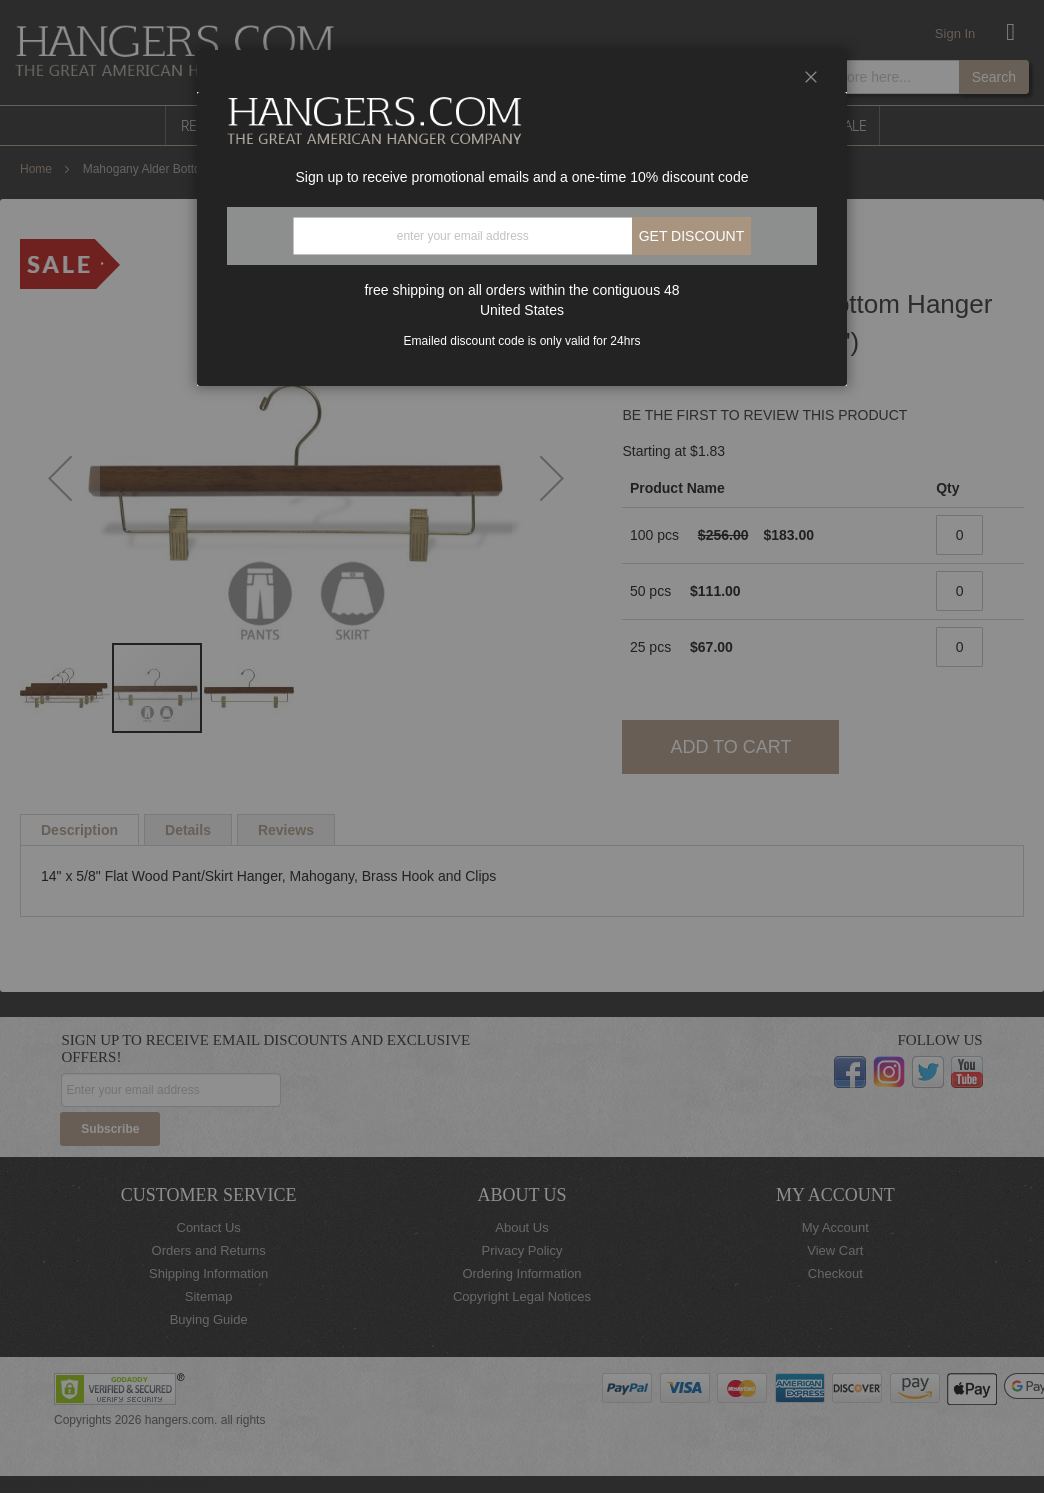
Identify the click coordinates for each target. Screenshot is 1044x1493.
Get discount (692, 236)
